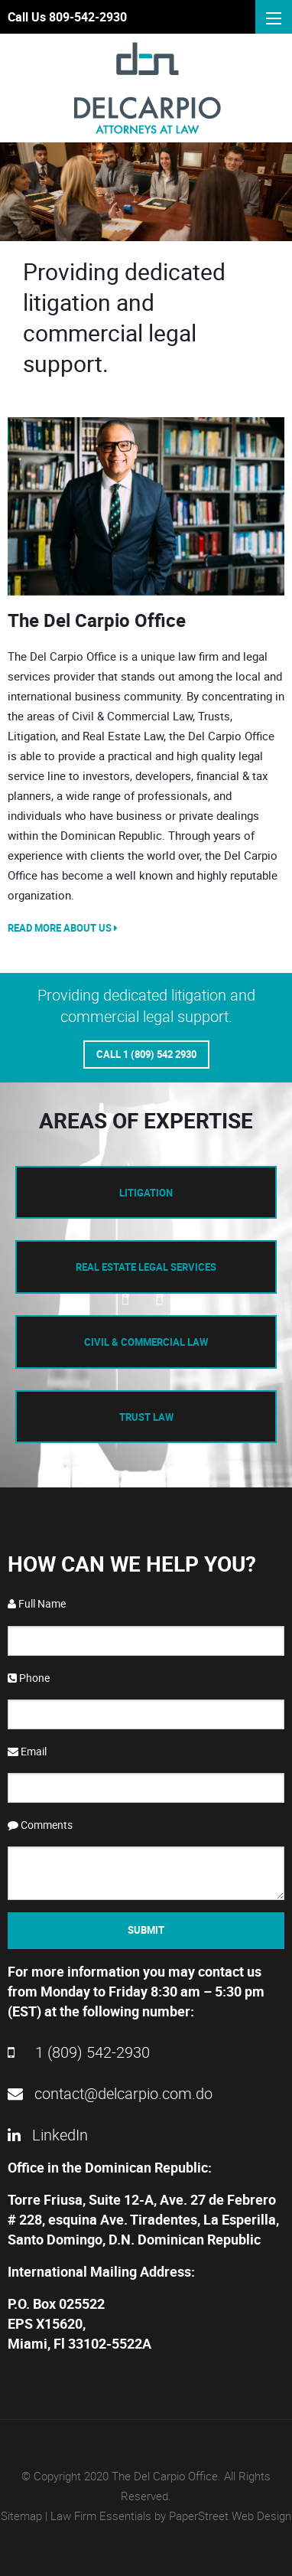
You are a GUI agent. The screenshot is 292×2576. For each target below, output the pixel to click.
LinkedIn (48, 2134)
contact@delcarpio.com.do (110, 2093)
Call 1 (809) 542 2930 (146, 1054)
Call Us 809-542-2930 (67, 16)
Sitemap (21, 2515)
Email (27, 1751)
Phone (29, 1677)
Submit (146, 1930)
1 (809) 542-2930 (79, 2052)
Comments (40, 1824)
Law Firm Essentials (100, 2515)
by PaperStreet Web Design (222, 2515)
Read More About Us (63, 928)
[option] (146, 506)
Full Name (37, 1603)
